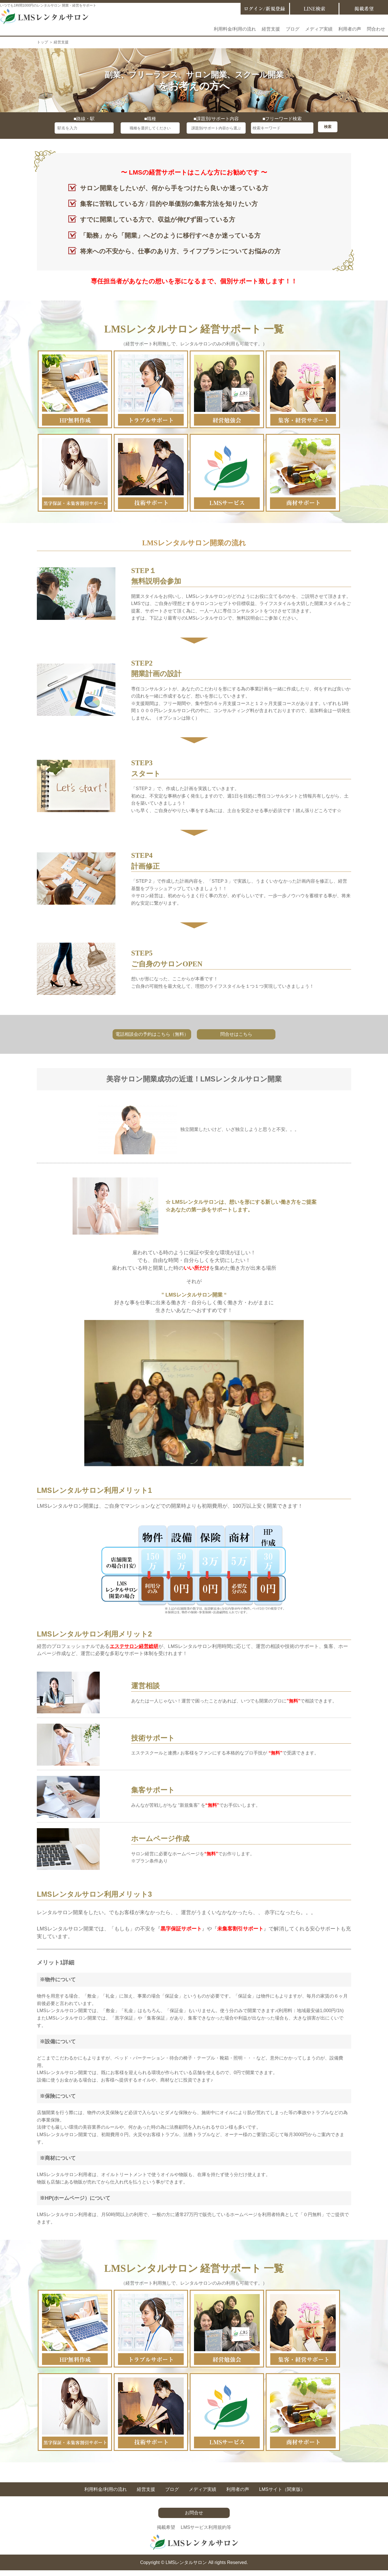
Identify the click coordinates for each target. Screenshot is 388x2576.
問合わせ (376, 29)
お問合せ (194, 2512)
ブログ (292, 29)
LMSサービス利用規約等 (206, 2527)
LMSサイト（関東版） (282, 2489)
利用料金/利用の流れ (235, 29)
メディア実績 (319, 29)
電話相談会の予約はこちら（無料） (152, 1034)
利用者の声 (349, 29)
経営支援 (271, 29)
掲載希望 (166, 2527)
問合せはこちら (236, 1034)
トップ (42, 42)
